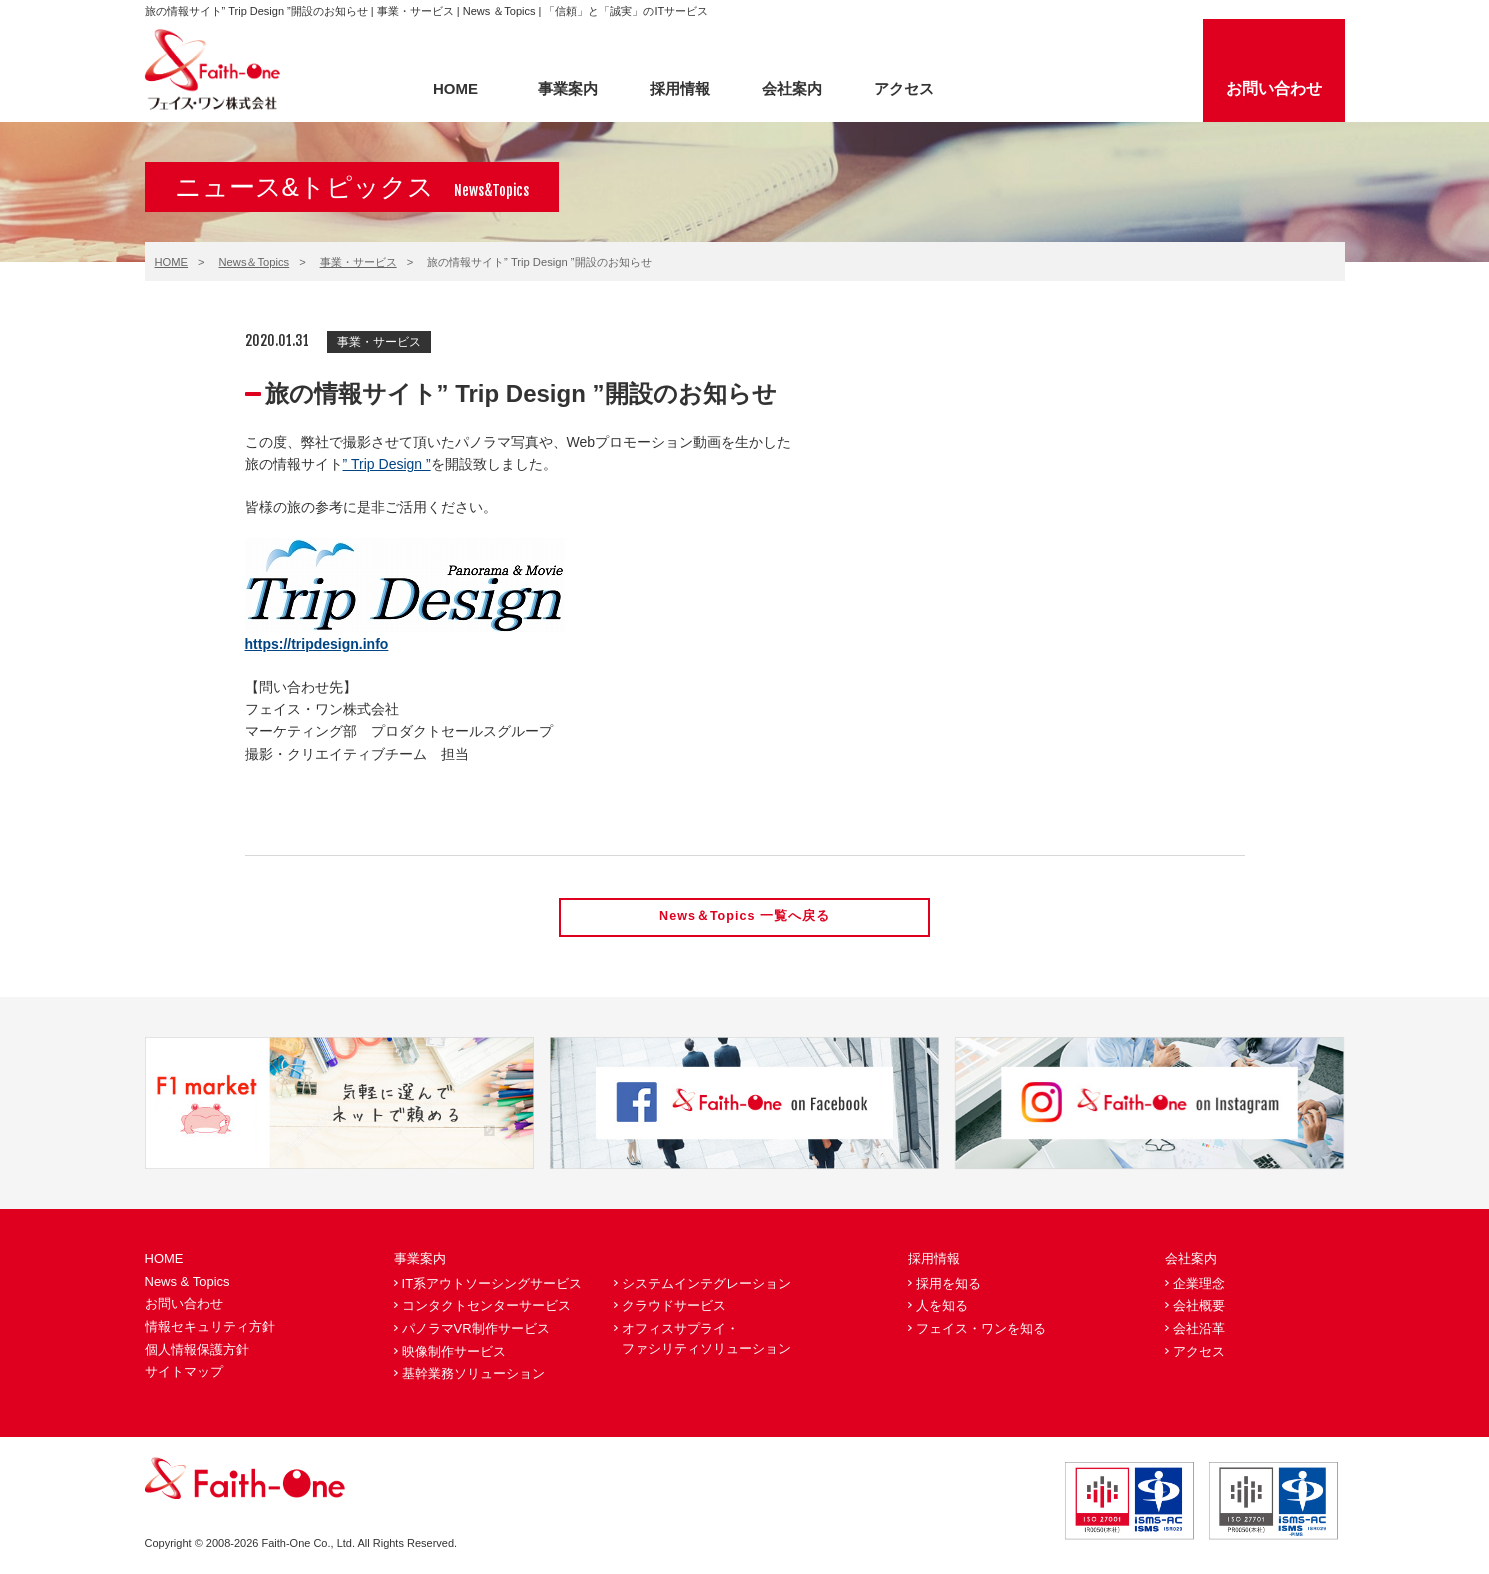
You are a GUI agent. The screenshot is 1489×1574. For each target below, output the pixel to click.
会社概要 (1199, 1307)
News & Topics (187, 1282)
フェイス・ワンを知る (981, 1329)
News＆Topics (254, 262)
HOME (455, 88)
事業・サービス (358, 262)
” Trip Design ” (387, 464)
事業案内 (568, 88)
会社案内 (792, 88)
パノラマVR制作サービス (476, 1329)
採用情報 (680, 88)
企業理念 (1199, 1284)
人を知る (942, 1307)
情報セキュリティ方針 (210, 1327)
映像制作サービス (454, 1352)
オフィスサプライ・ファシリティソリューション (706, 1339)
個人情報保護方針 (197, 1350)
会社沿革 (1199, 1329)
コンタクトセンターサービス (486, 1307)
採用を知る (948, 1284)
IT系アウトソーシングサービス (492, 1284)
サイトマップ (184, 1372)
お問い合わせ (1274, 88)
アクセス (904, 88)
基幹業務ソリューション (473, 1374)
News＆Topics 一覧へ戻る (745, 917)
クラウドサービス (674, 1307)
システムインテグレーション (706, 1284)
